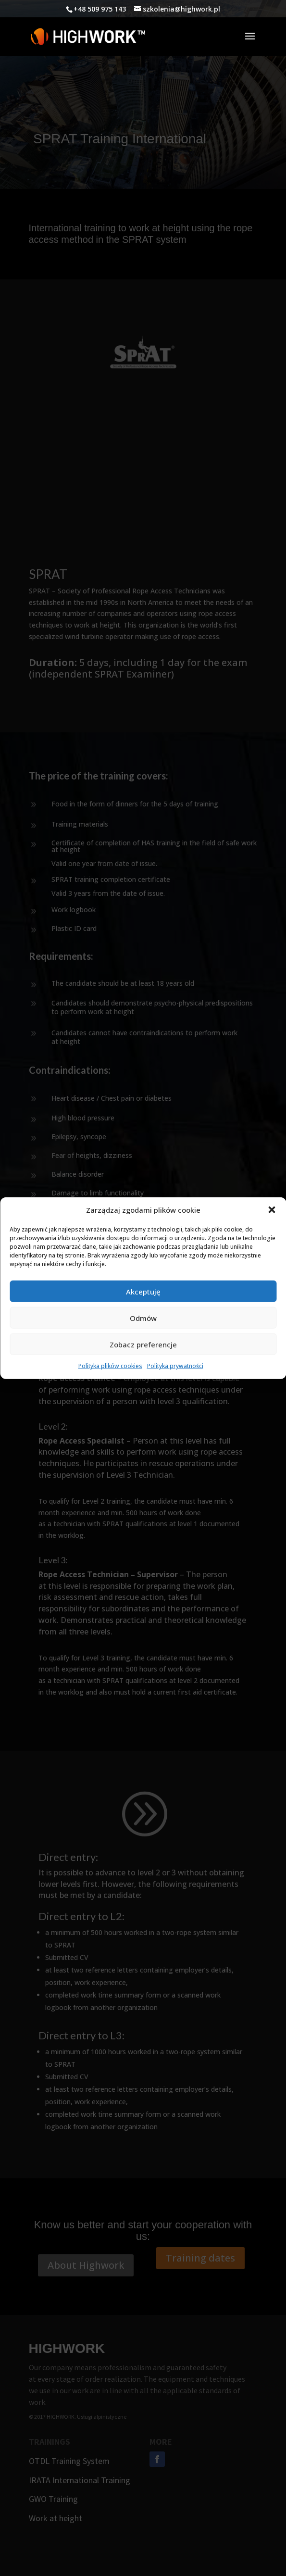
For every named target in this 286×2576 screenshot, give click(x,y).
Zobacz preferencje (143, 1344)
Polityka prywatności (175, 1366)
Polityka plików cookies (110, 1366)
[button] (271, 1210)
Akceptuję (143, 1291)
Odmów (143, 1318)
